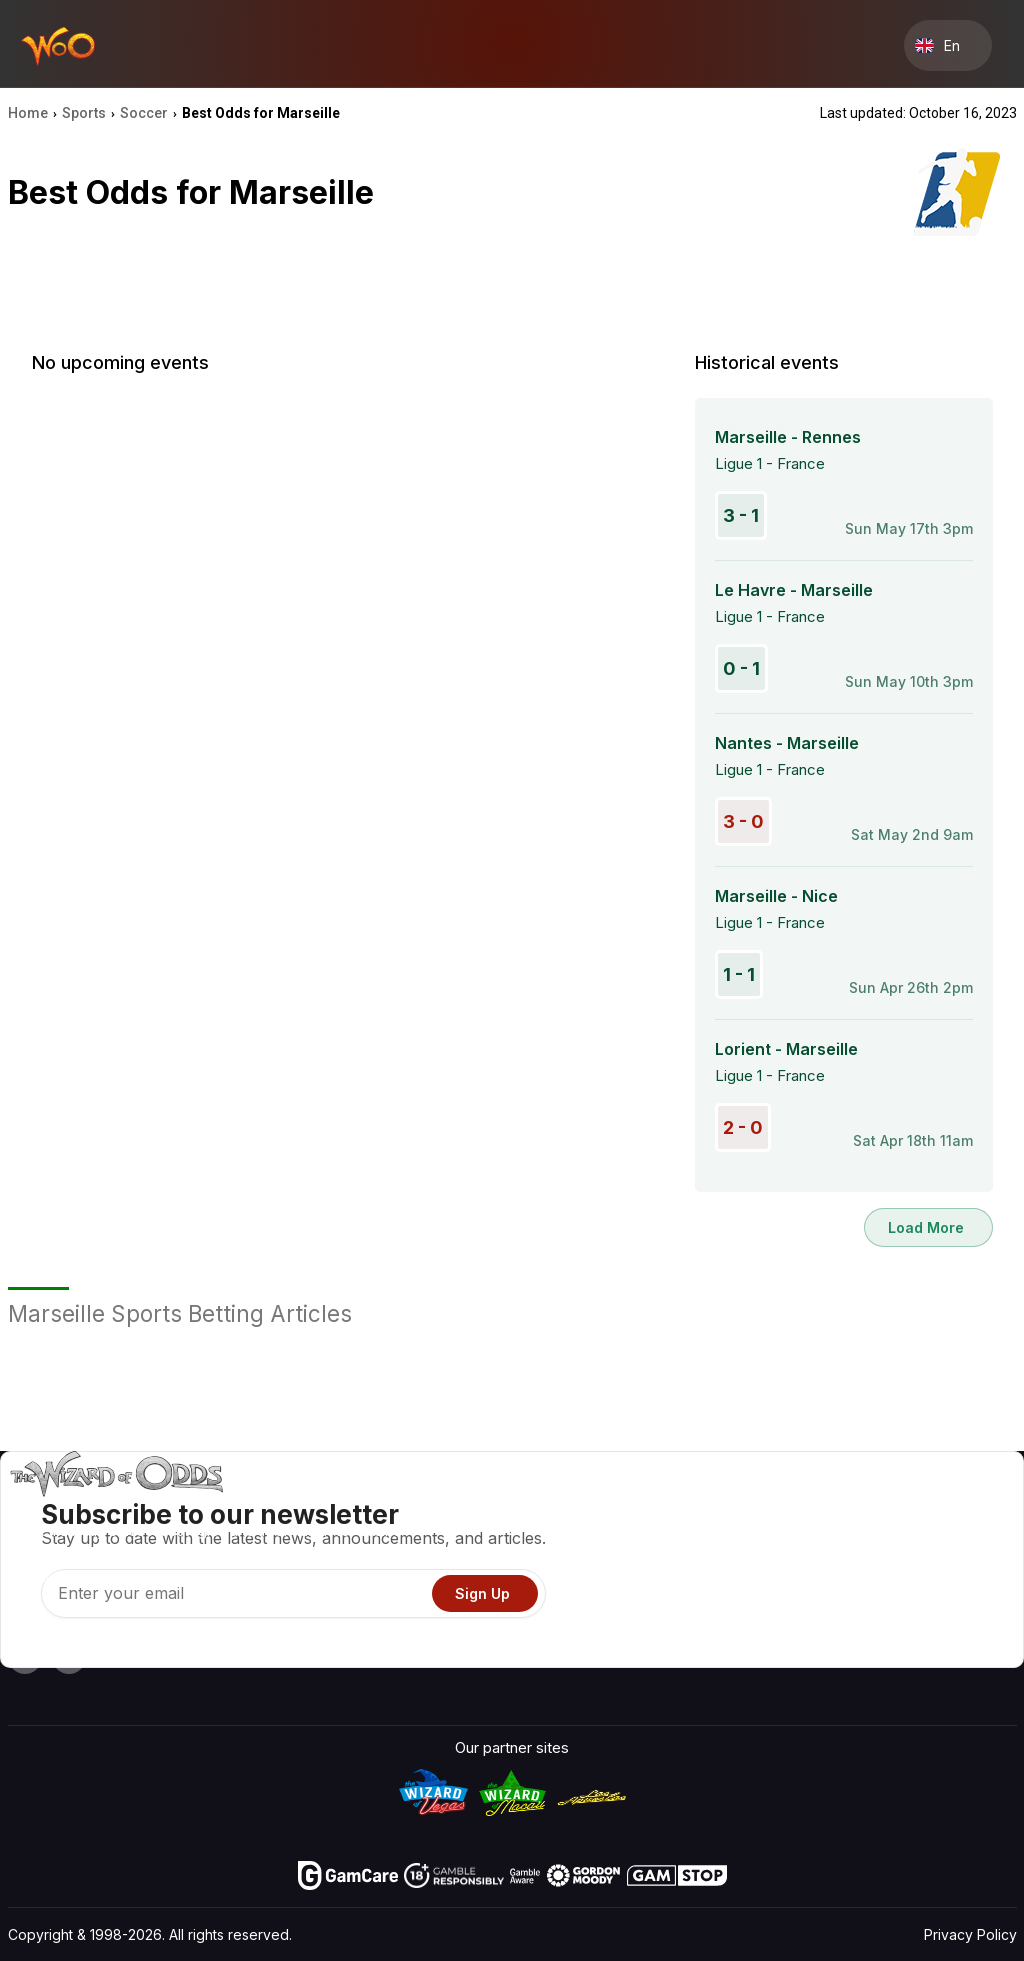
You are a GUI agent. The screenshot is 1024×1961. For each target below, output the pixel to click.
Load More (926, 1227)
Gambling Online (656, 1622)
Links (839, 1564)
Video (954, 1506)
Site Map (964, 1564)
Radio (840, 1622)
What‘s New (862, 1593)
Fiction (957, 1593)
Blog (949, 1535)
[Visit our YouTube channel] (25, 1657)
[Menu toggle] (1000, 45)
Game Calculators (662, 1535)
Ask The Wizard (655, 1651)
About (841, 1506)
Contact (848, 1535)
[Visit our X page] (69, 1657)
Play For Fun (642, 1593)
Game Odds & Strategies (686, 1506)
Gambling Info (648, 1564)
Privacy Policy (970, 1934)
